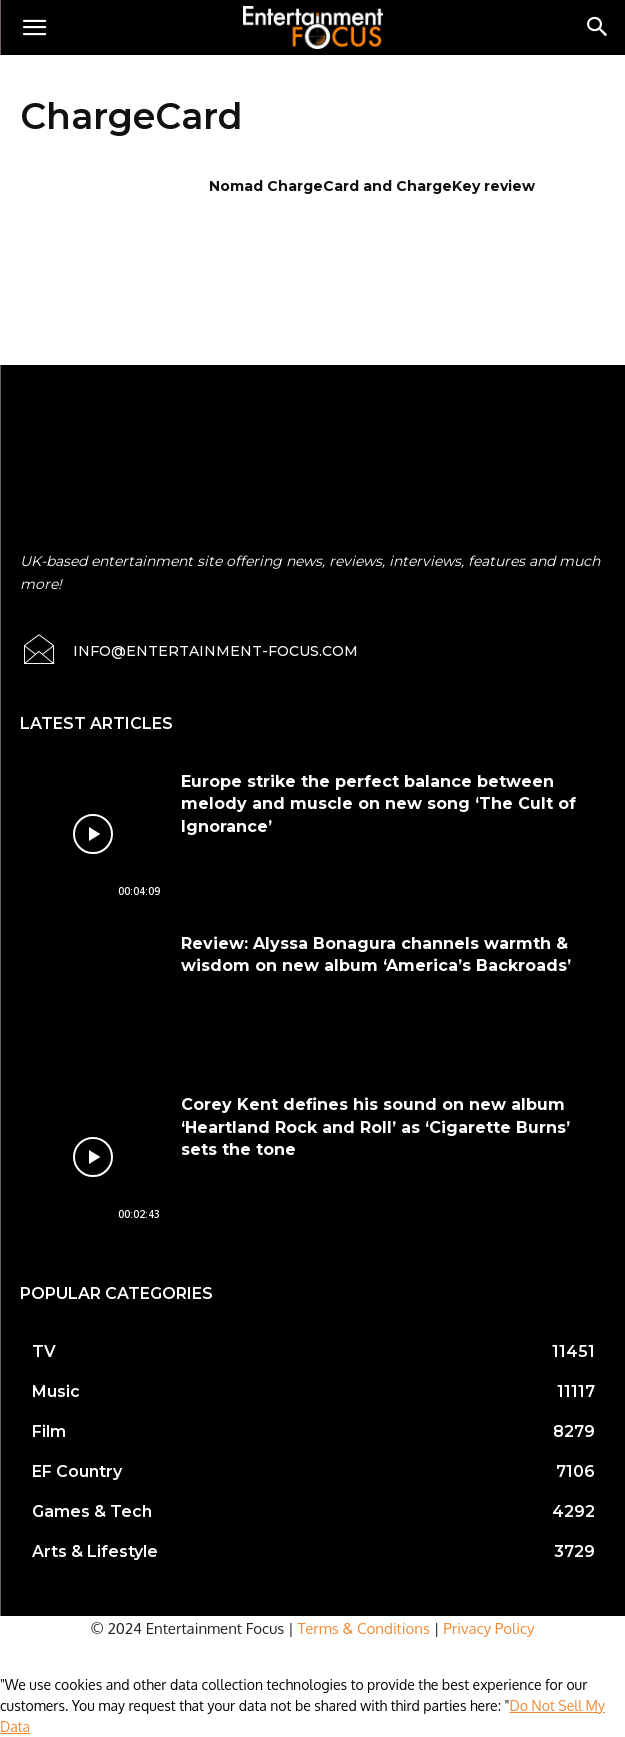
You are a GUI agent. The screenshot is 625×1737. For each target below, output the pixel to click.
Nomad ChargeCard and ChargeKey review (372, 186)
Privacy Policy (488, 1628)
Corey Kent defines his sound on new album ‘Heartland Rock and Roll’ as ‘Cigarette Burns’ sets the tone (375, 1127)
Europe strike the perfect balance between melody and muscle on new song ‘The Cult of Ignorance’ (378, 804)
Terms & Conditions (364, 1628)
